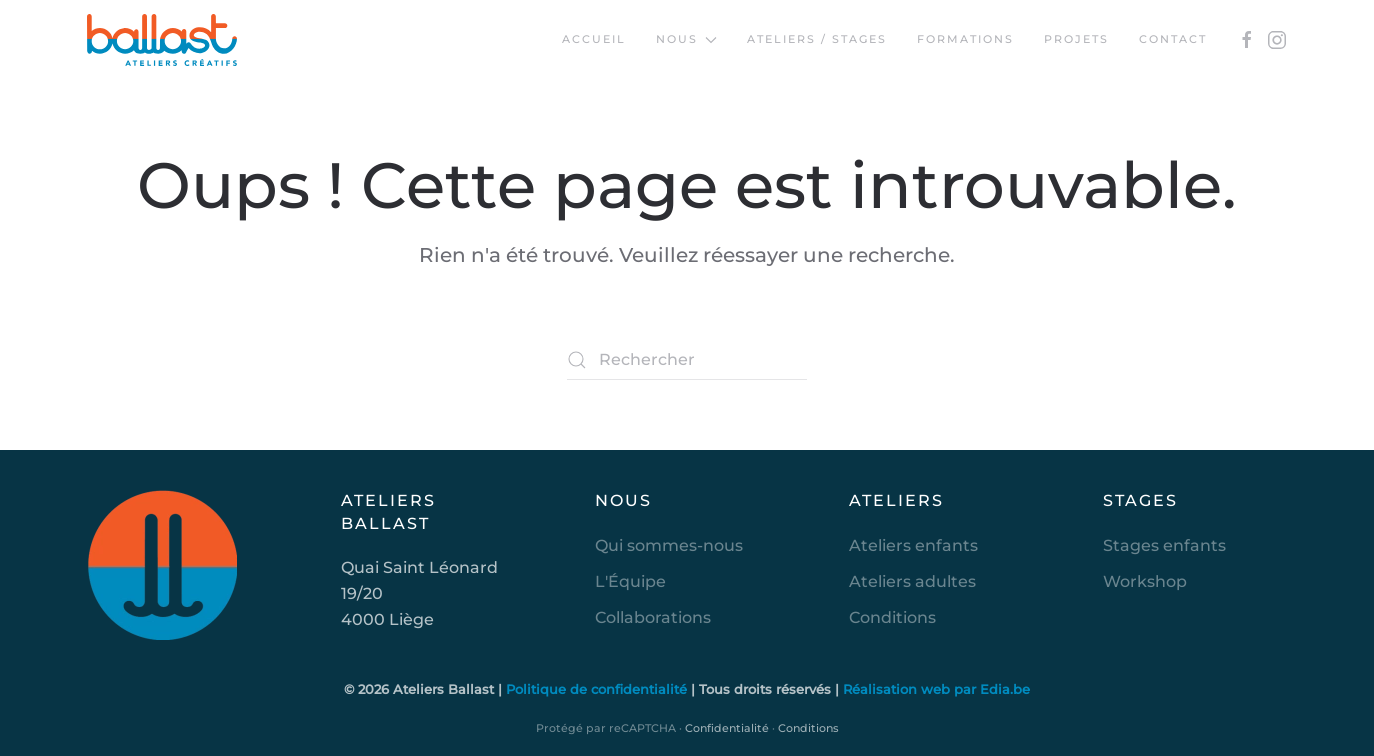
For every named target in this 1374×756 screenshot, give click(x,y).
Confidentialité (727, 728)
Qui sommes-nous (669, 545)
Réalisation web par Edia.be (936, 689)
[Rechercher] (687, 360)
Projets (1076, 39)
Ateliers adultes (912, 581)
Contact (1173, 39)
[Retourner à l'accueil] (162, 40)
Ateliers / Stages (817, 39)
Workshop (1145, 581)
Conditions (892, 617)
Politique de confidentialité (598, 689)
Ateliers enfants (913, 545)
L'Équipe (630, 581)
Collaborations (653, 617)
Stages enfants (1164, 545)
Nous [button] (686, 39)
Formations (965, 39)
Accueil (594, 39)
